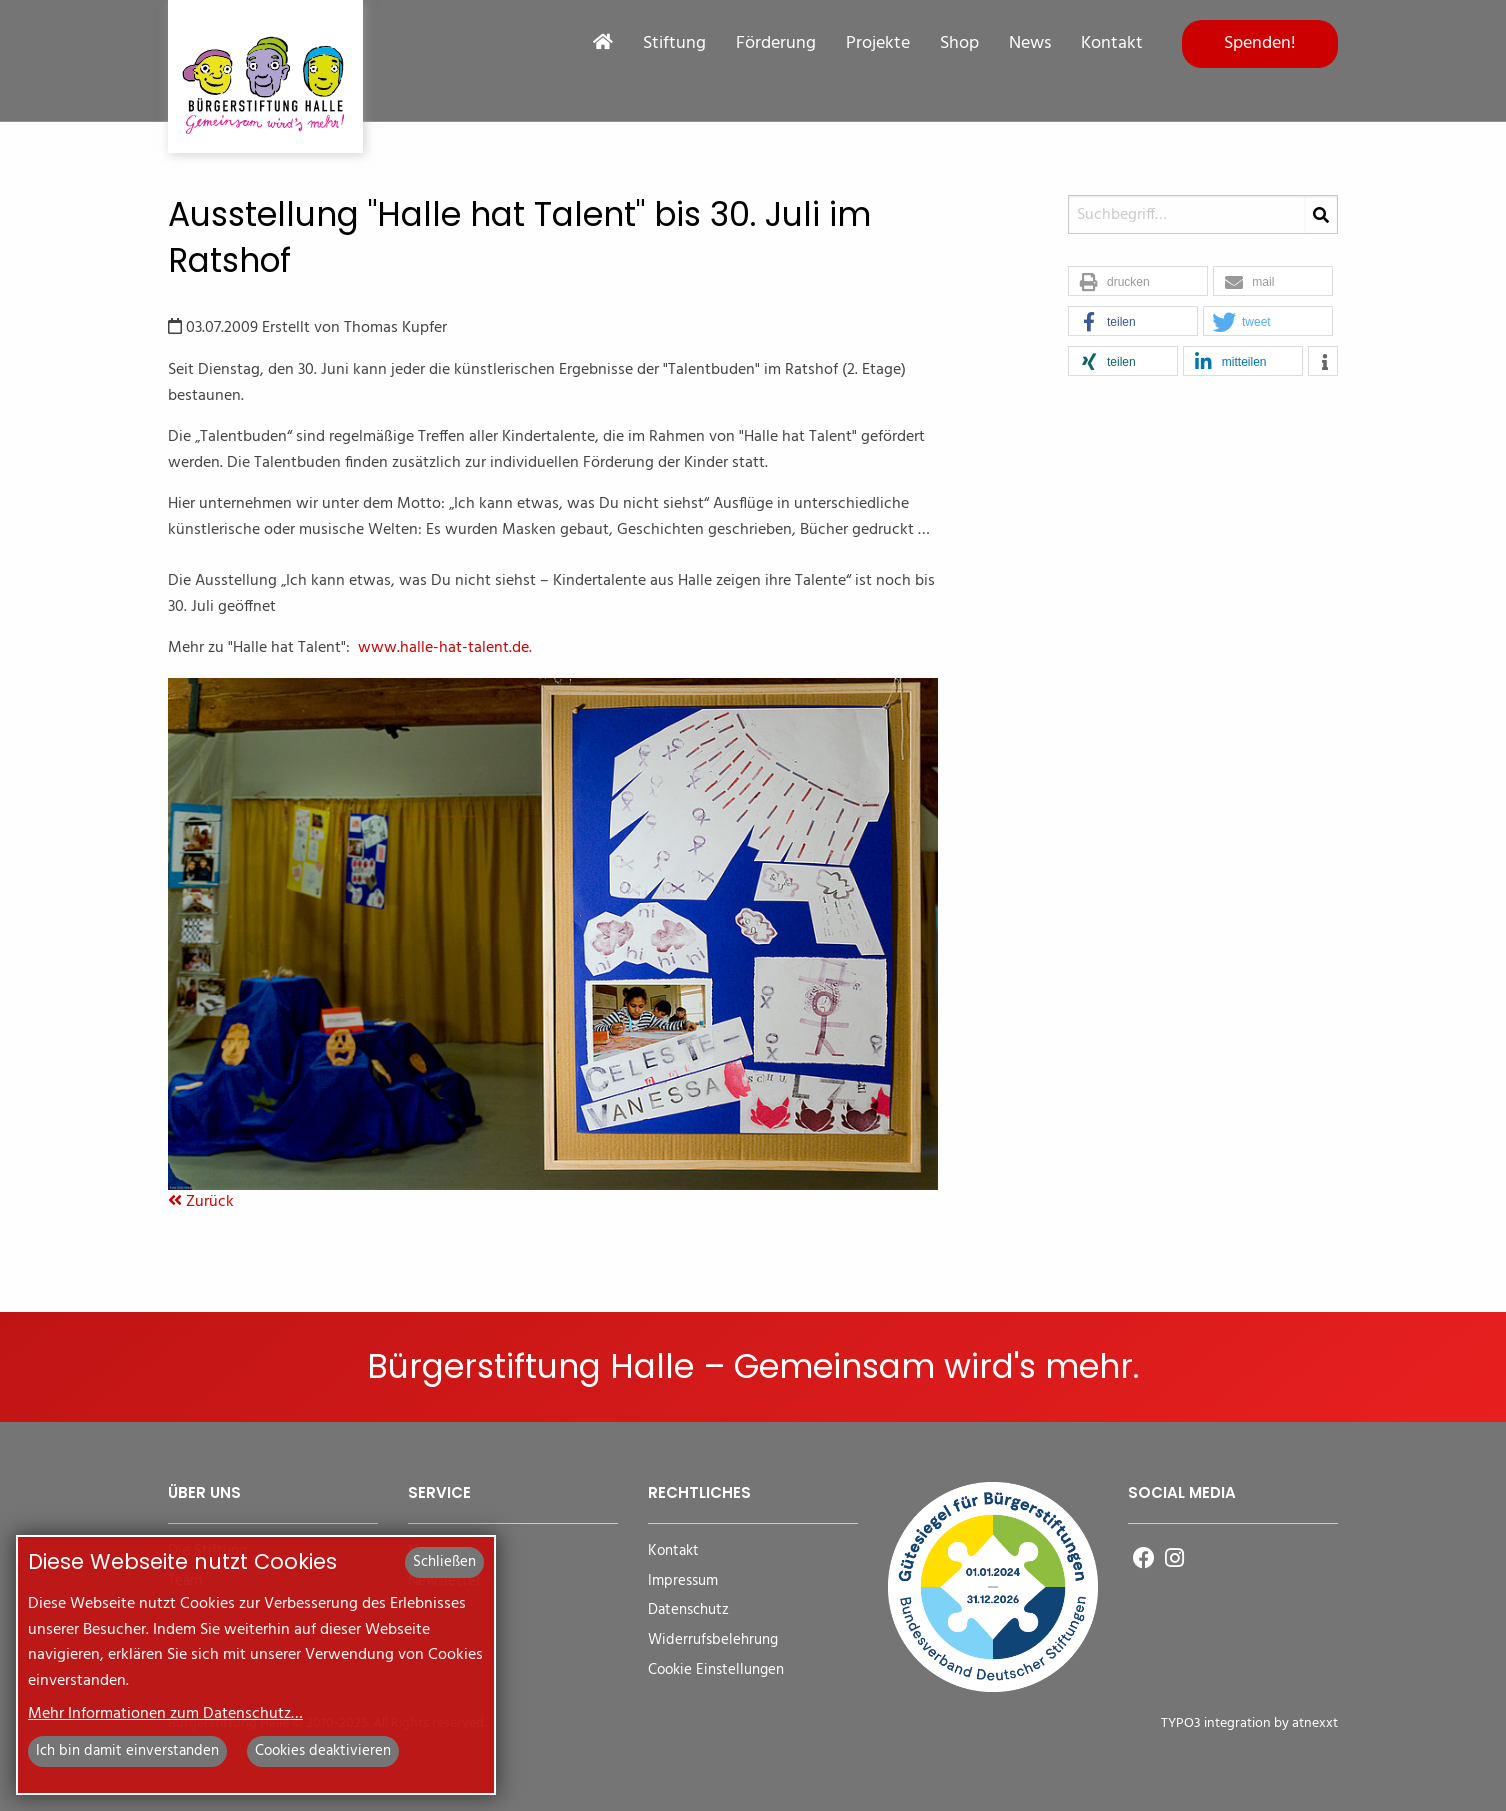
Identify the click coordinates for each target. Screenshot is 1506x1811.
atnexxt (1315, 1723)
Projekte (878, 44)
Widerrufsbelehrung (713, 1640)
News (1030, 44)
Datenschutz (688, 1610)
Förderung (776, 44)
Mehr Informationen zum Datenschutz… (165, 1714)
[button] (1138, 282)
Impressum (683, 1581)
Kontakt (1112, 44)
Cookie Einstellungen (716, 1670)
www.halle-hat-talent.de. (445, 648)
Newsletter (444, 1581)
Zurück (201, 1202)
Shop (959, 44)
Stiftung (674, 44)
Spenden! (1260, 43)
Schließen (444, 1562)
